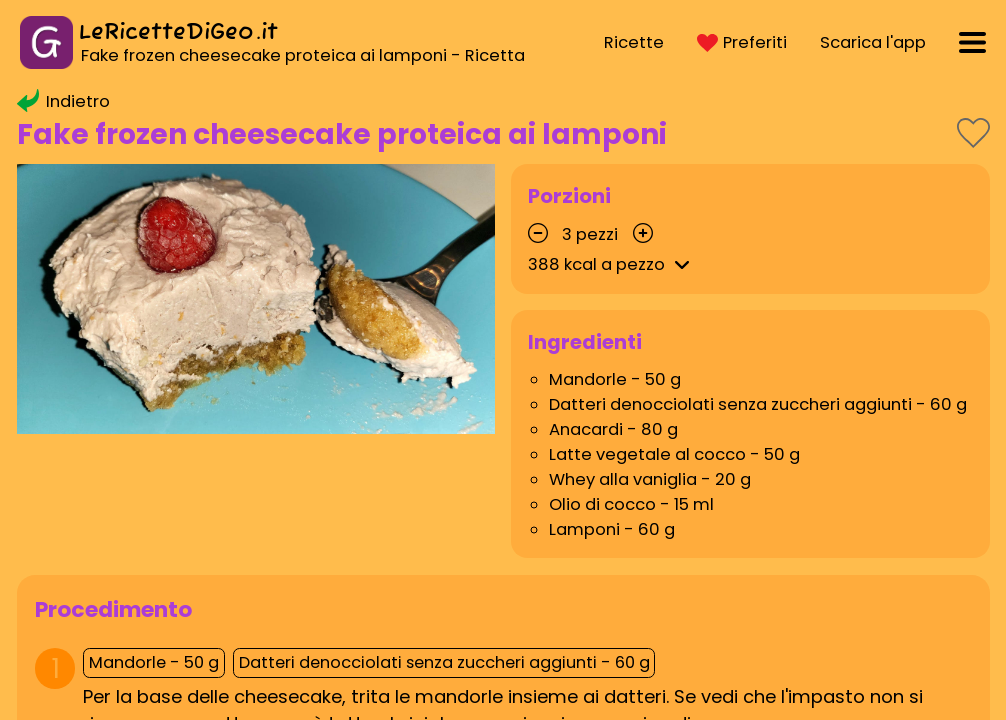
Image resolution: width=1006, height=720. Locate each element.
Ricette (634, 42)
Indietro (63, 101)
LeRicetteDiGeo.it (178, 32)
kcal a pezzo (612, 264)
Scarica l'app (873, 42)
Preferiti (742, 42)
